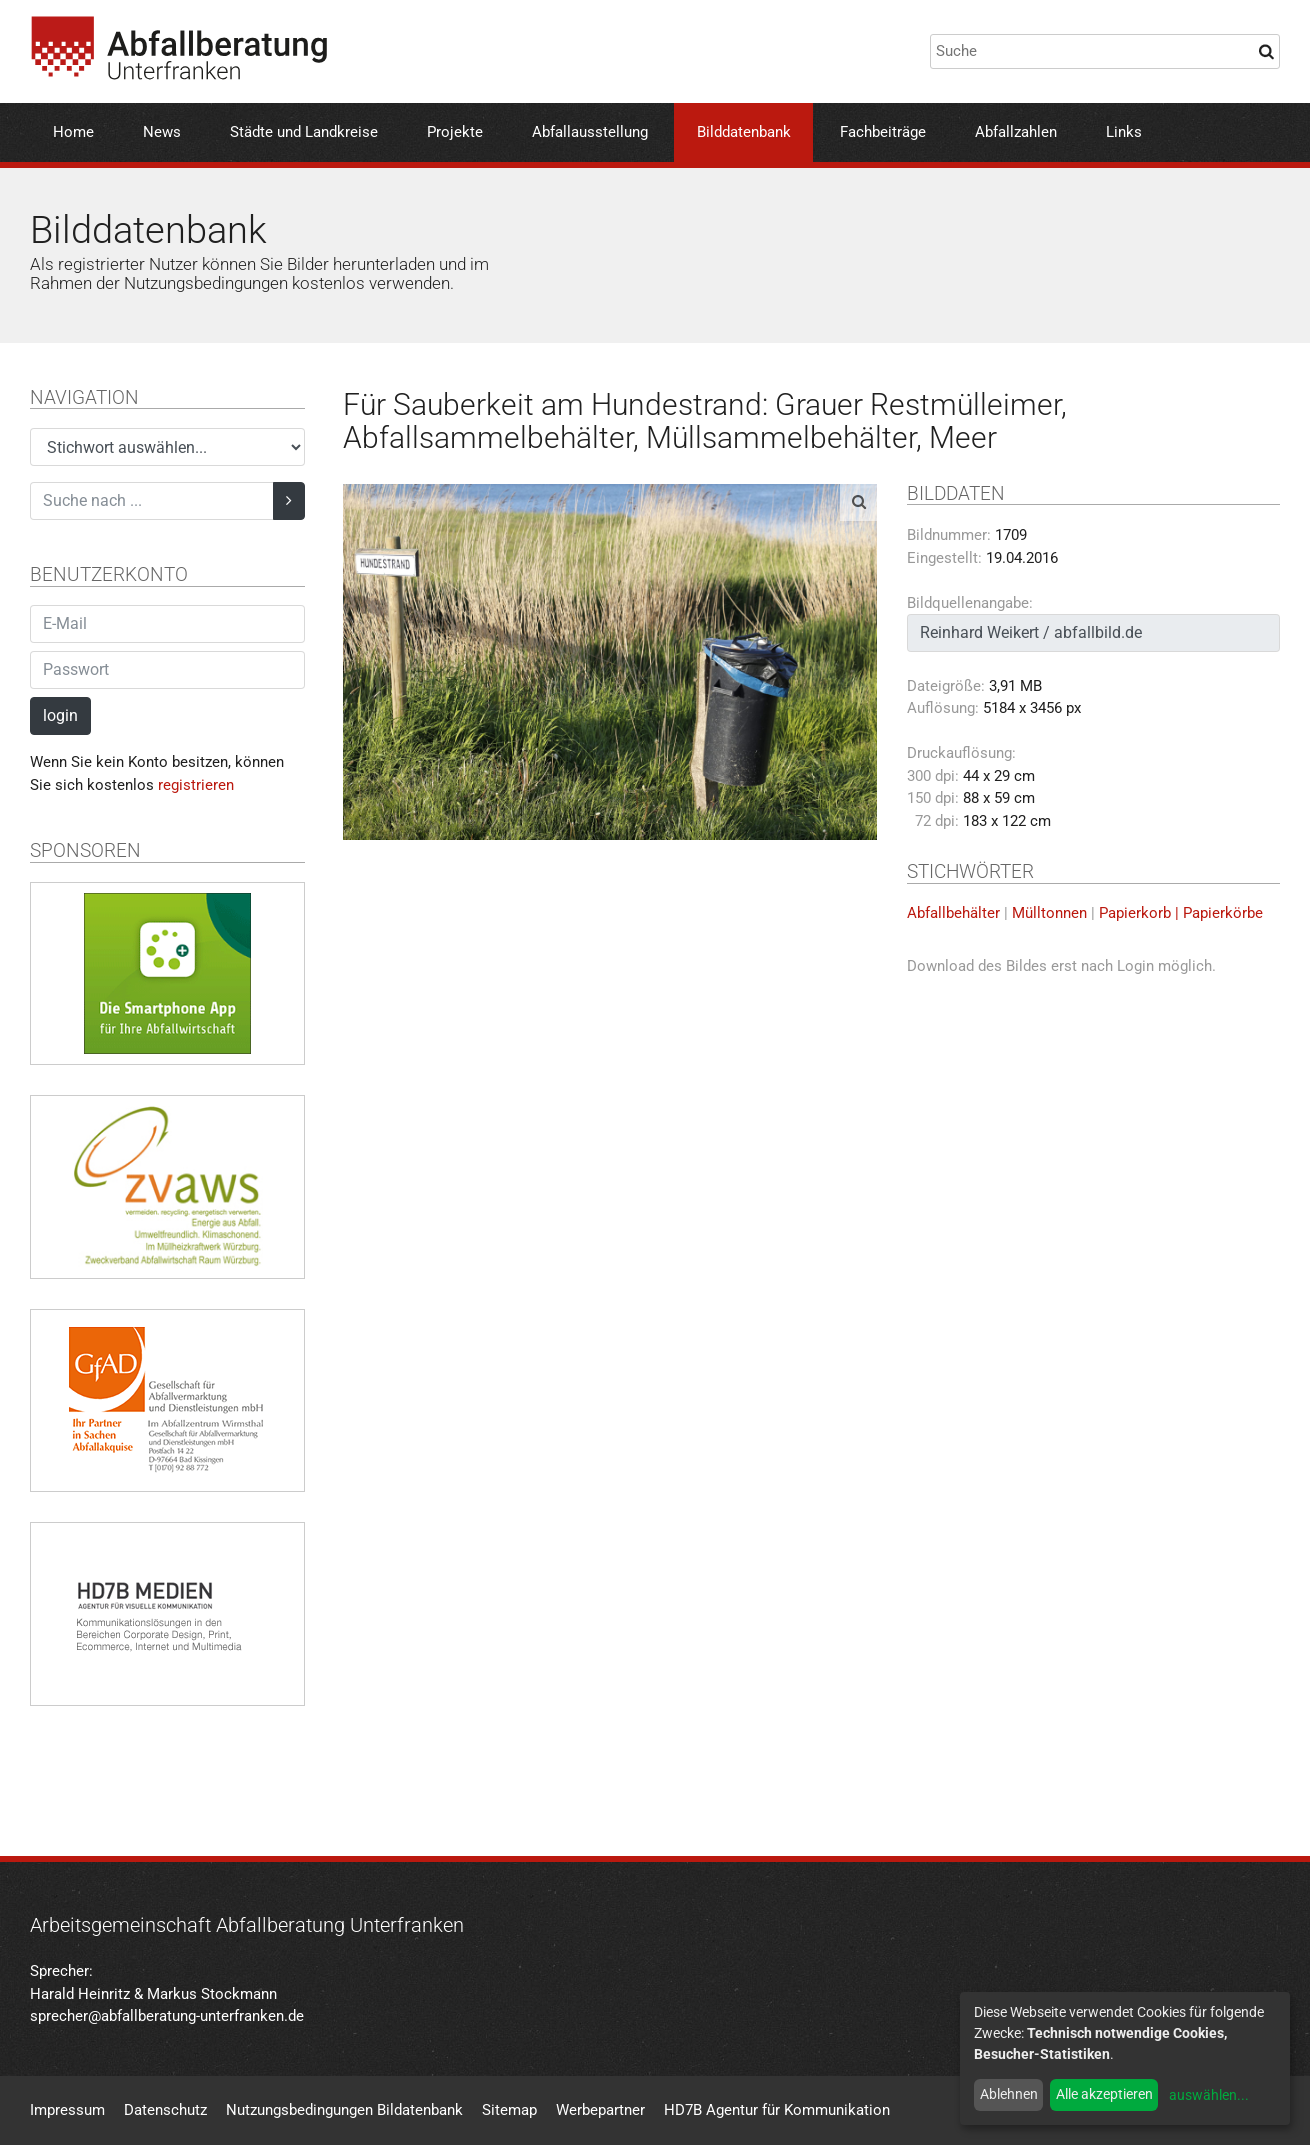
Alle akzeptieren (1104, 2094)
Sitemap (509, 2110)
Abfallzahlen (1016, 132)
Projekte (455, 132)
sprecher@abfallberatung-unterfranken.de (167, 2016)
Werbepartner (600, 2110)
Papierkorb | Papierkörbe (1181, 913)
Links (1124, 132)
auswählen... (1209, 2095)
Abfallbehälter (953, 913)
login (60, 715)
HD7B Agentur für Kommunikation (777, 2110)
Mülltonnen (1049, 913)
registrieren (196, 785)
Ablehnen (1009, 2094)
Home (73, 132)
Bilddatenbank (744, 132)
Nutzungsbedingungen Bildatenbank (344, 2110)
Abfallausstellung (590, 132)
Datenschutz (165, 2110)
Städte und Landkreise (304, 132)
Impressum (67, 2110)
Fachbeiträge (883, 132)
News (162, 132)
